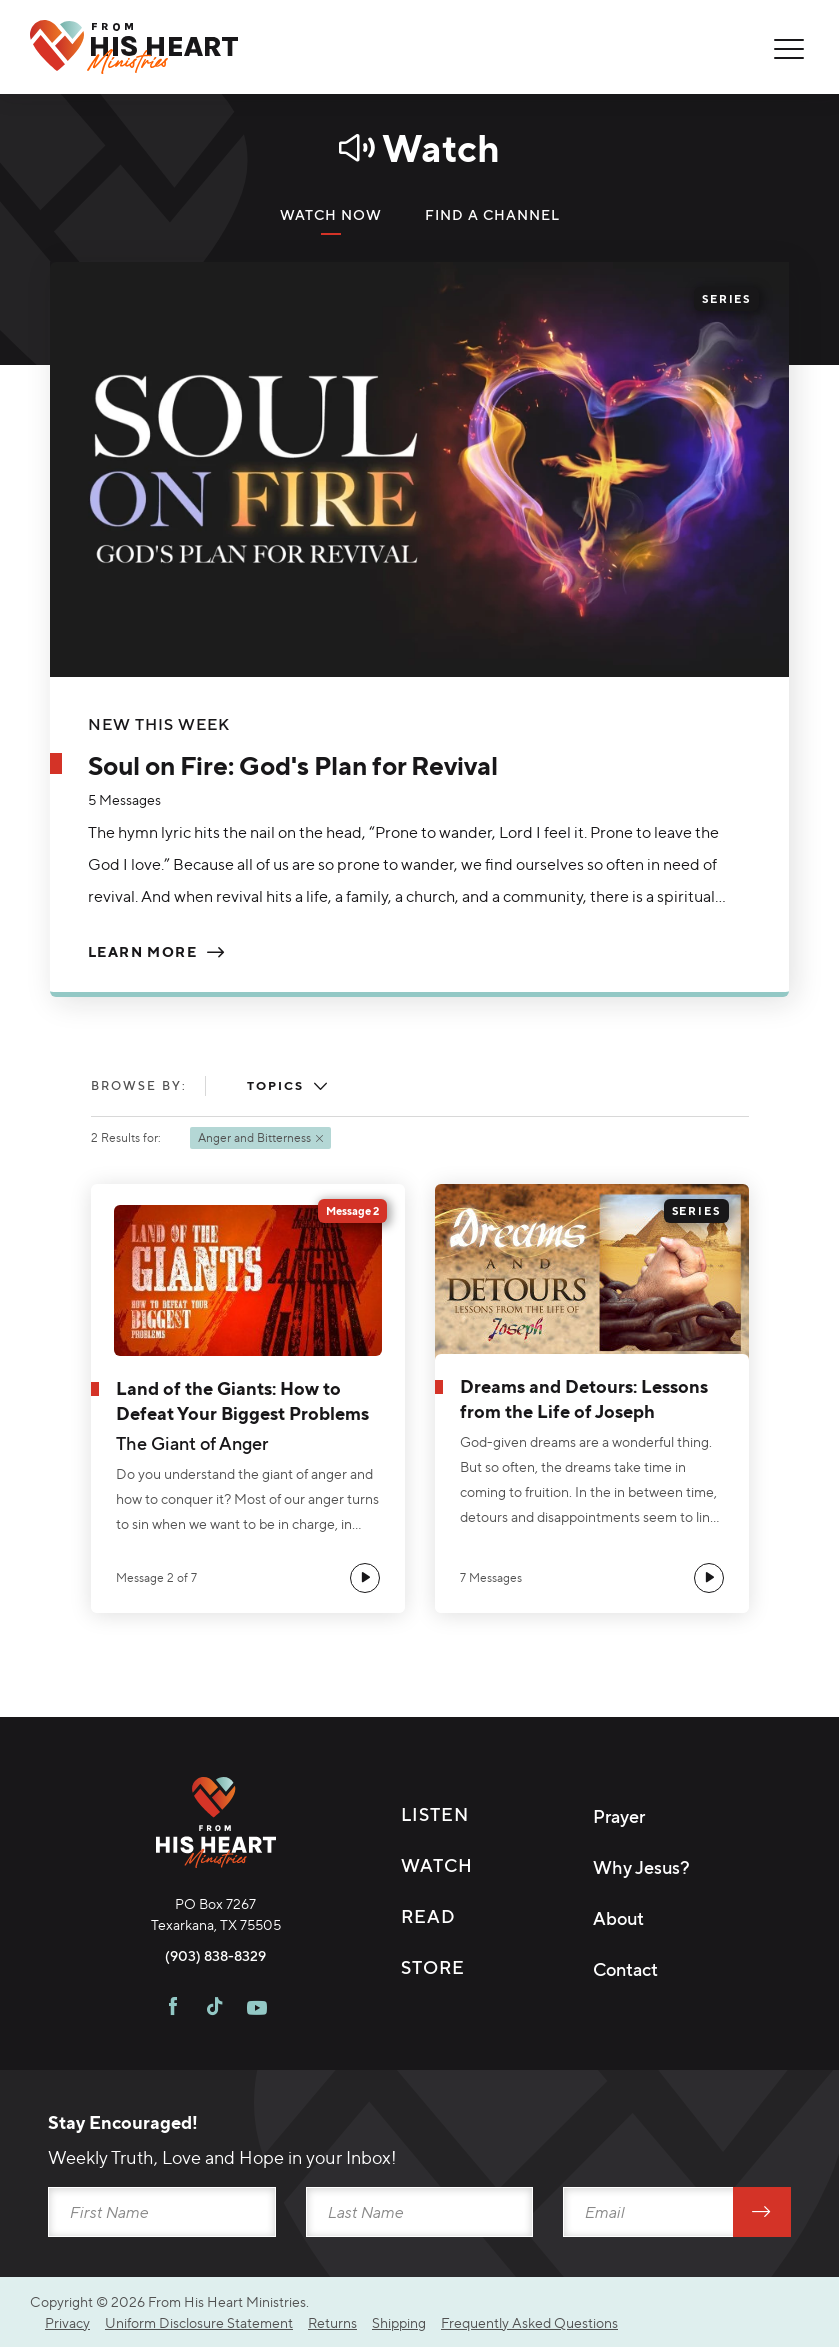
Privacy (67, 2322)
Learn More (142, 952)
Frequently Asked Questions (529, 2322)
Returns (332, 2322)
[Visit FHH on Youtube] (257, 2009)
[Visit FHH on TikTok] (214, 2009)
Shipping (399, 2322)
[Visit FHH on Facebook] (173, 2009)
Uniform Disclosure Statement (199, 2322)
